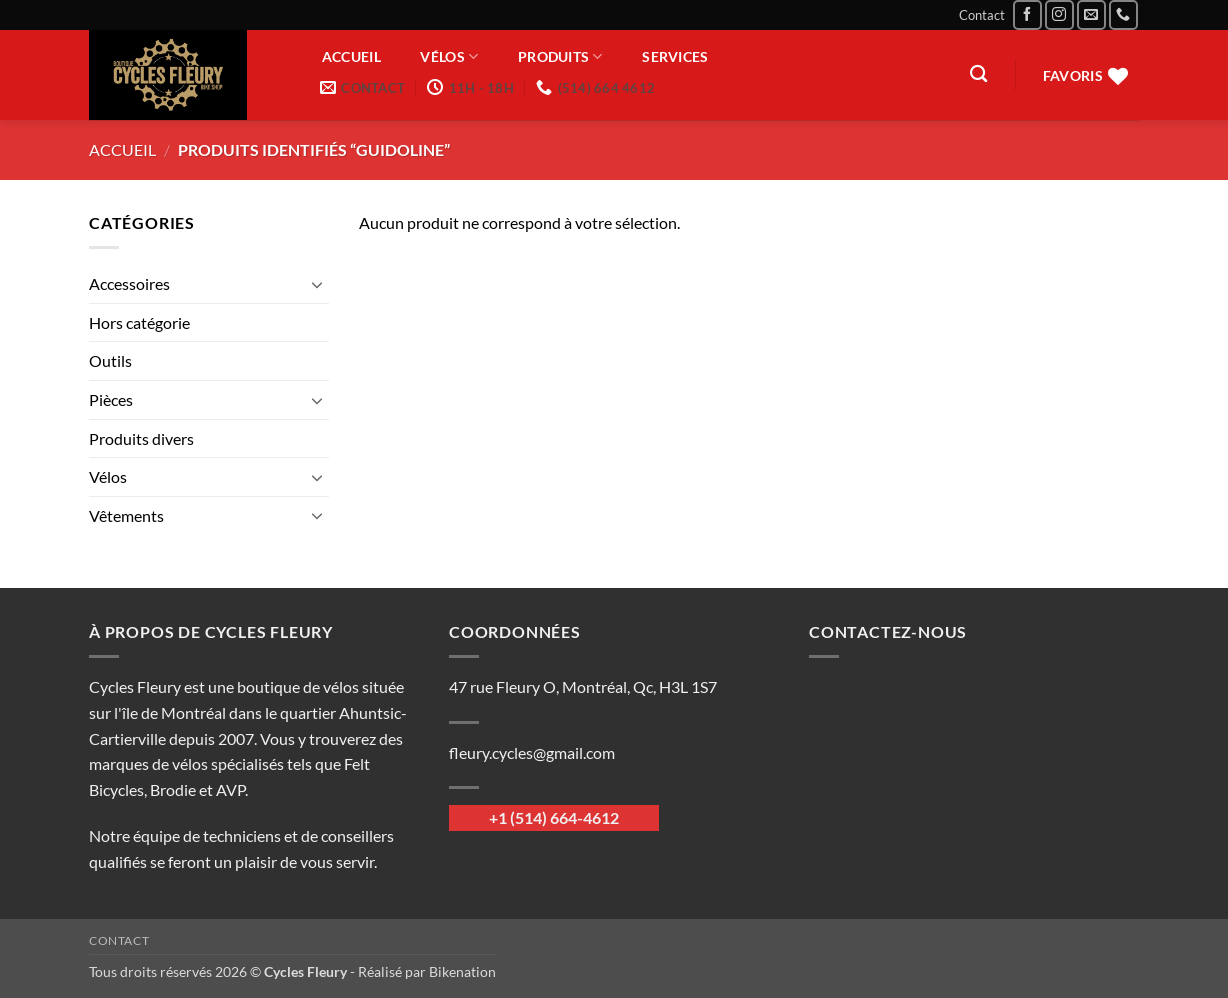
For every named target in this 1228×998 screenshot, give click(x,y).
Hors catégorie (139, 322)
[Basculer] (317, 284)
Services (675, 57)
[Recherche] (978, 74)
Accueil (351, 57)
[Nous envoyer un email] (1091, 14)
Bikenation (462, 971)
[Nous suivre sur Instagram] (1059, 14)
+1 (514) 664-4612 (554, 817)
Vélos (449, 56)
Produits (560, 56)
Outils (110, 360)
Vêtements (126, 515)
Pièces (111, 399)
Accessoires (129, 283)
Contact (982, 15)
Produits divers (141, 438)
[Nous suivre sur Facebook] (1027, 14)
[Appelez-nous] (1123, 14)
